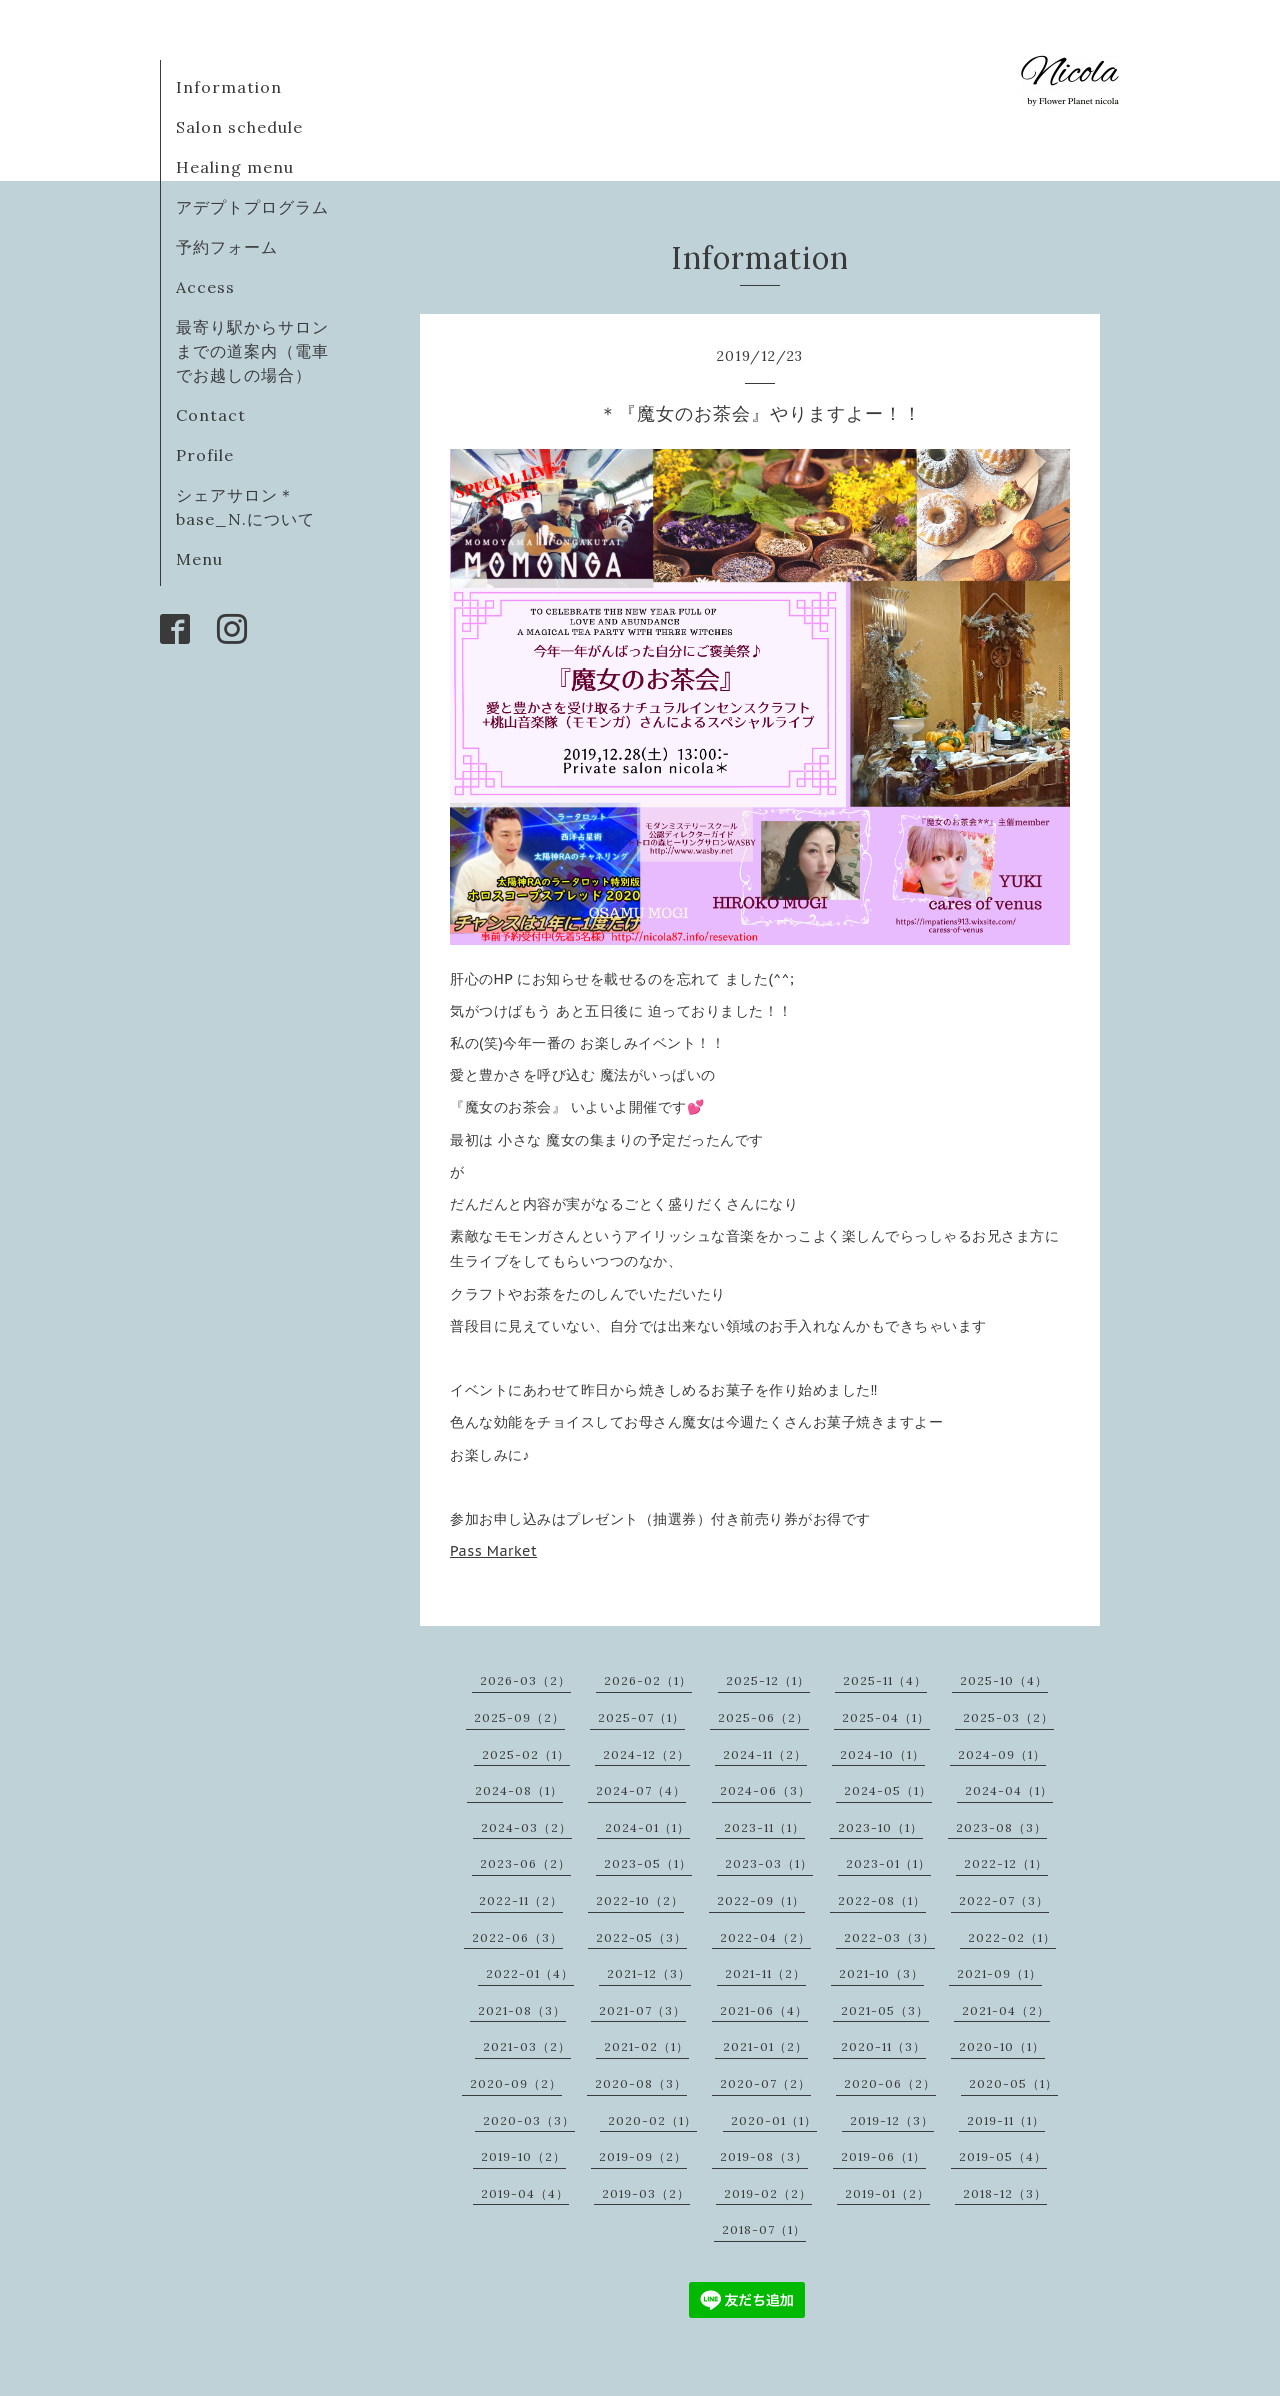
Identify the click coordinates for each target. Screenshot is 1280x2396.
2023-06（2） (525, 1863)
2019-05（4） (1003, 2156)
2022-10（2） (640, 1900)
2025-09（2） (519, 1717)
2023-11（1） (764, 1827)
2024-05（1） (888, 1790)
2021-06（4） (764, 2010)
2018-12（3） (1005, 2193)
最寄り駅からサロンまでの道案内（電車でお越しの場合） (252, 351)
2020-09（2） (516, 2083)
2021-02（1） (646, 2046)
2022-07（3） (1004, 1900)
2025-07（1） (641, 1717)
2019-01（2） (887, 2193)
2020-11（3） (883, 2046)
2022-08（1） (882, 1900)
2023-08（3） (1001, 1827)
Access (205, 287)
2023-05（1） (648, 1863)
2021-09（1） (999, 1973)
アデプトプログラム (252, 207)
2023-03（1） (769, 1863)
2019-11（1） (1006, 2120)
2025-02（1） (526, 1754)
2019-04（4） (525, 2193)
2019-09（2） (643, 2156)
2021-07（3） (642, 2010)
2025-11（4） (885, 1680)
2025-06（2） (763, 1717)
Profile (205, 455)
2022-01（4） (530, 1973)
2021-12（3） (649, 1973)
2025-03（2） (1008, 1717)
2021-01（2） (765, 2046)
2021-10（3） (881, 1973)
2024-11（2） (765, 1754)
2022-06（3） (517, 1937)
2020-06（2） (890, 2083)
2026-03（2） (525, 1680)
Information (229, 87)
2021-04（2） (1006, 2010)
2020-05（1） (1013, 2083)
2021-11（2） (765, 1973)
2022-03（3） (889, 1937)
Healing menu (235, 167)
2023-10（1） (880, 1827)
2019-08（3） (764, 2156)
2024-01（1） (647, 1827)
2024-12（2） (646, 1754)
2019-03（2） (646, 2193)
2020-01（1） (774, 2120)
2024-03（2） (526, 1827)
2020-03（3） (529, 2120)
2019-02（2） (768, 2193)
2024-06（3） (765, 1790)
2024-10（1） (882, 1754)
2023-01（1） (888, 1863)
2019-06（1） (883, 2156)
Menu (199, 559)
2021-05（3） (885, 2010)
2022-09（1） (761, 1900)
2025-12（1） (768, 1680)
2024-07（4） (641, 1790)
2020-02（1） (652, 2120)
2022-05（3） (641, 1937)
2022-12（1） (1006, 1863)
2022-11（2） (521, 1900)
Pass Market (493, 1551)
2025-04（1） (886, 1717)
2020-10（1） (1002, 2046)
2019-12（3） (892, 2120)
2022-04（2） (765, 1937)
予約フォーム (227, 247)
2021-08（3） (522, 2010)
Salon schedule (239, 127)
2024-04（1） (1009, 1790)
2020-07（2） (765, 2083)
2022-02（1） (1012, 1937)
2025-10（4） (1004, 1680)
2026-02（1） (648, 1680)
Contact (211, 415)
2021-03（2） (527, 2046)
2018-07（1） (764, 2229)
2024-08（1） (519, 1790)
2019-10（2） (523, 2156)
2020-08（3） (641, 2083)
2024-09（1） (1002, 1754)
